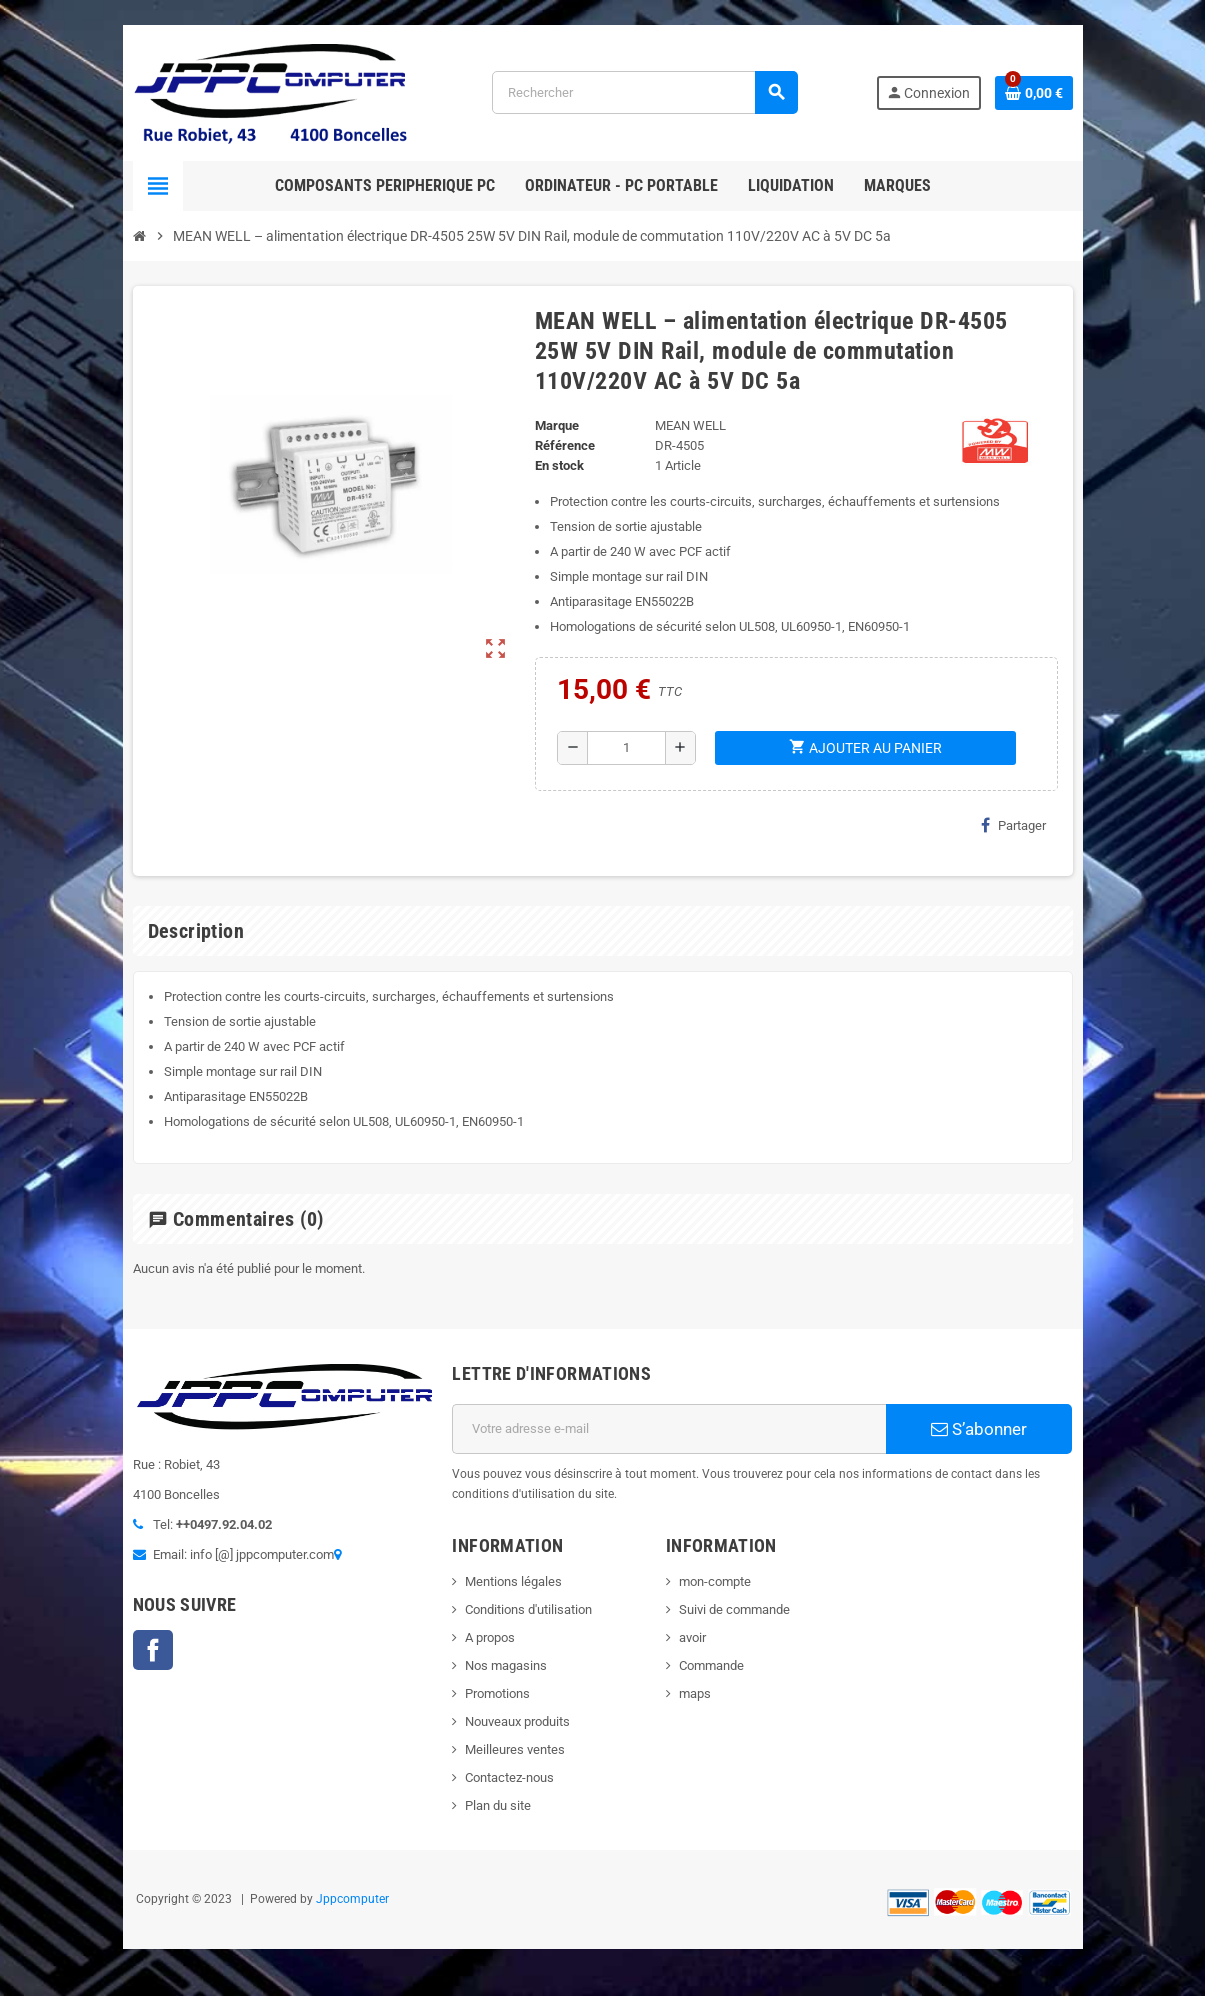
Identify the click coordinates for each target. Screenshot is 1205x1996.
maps (695, 1693)
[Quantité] (626, 748)
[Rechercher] (644, 92)
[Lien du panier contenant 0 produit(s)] (1034, 93)
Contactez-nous (509, 1777)
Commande (711, 1665)
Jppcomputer (352, 1899)
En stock (559, 465)
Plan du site (498, 1805)
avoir (692, 1637)
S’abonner (979, 1429)
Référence (565, 445)
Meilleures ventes (515, 1749)
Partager (1013, 825)
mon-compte (715, 1581)
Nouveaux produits (517, 1721)
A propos (490, 1637)
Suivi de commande (734, 1609)
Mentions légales (513, 1581)
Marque (557, 425)
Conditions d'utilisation (528, 1609)
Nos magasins (506, 1665)
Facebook (153, 1650)
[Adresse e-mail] (669, 1429)
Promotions (497, 1693)
